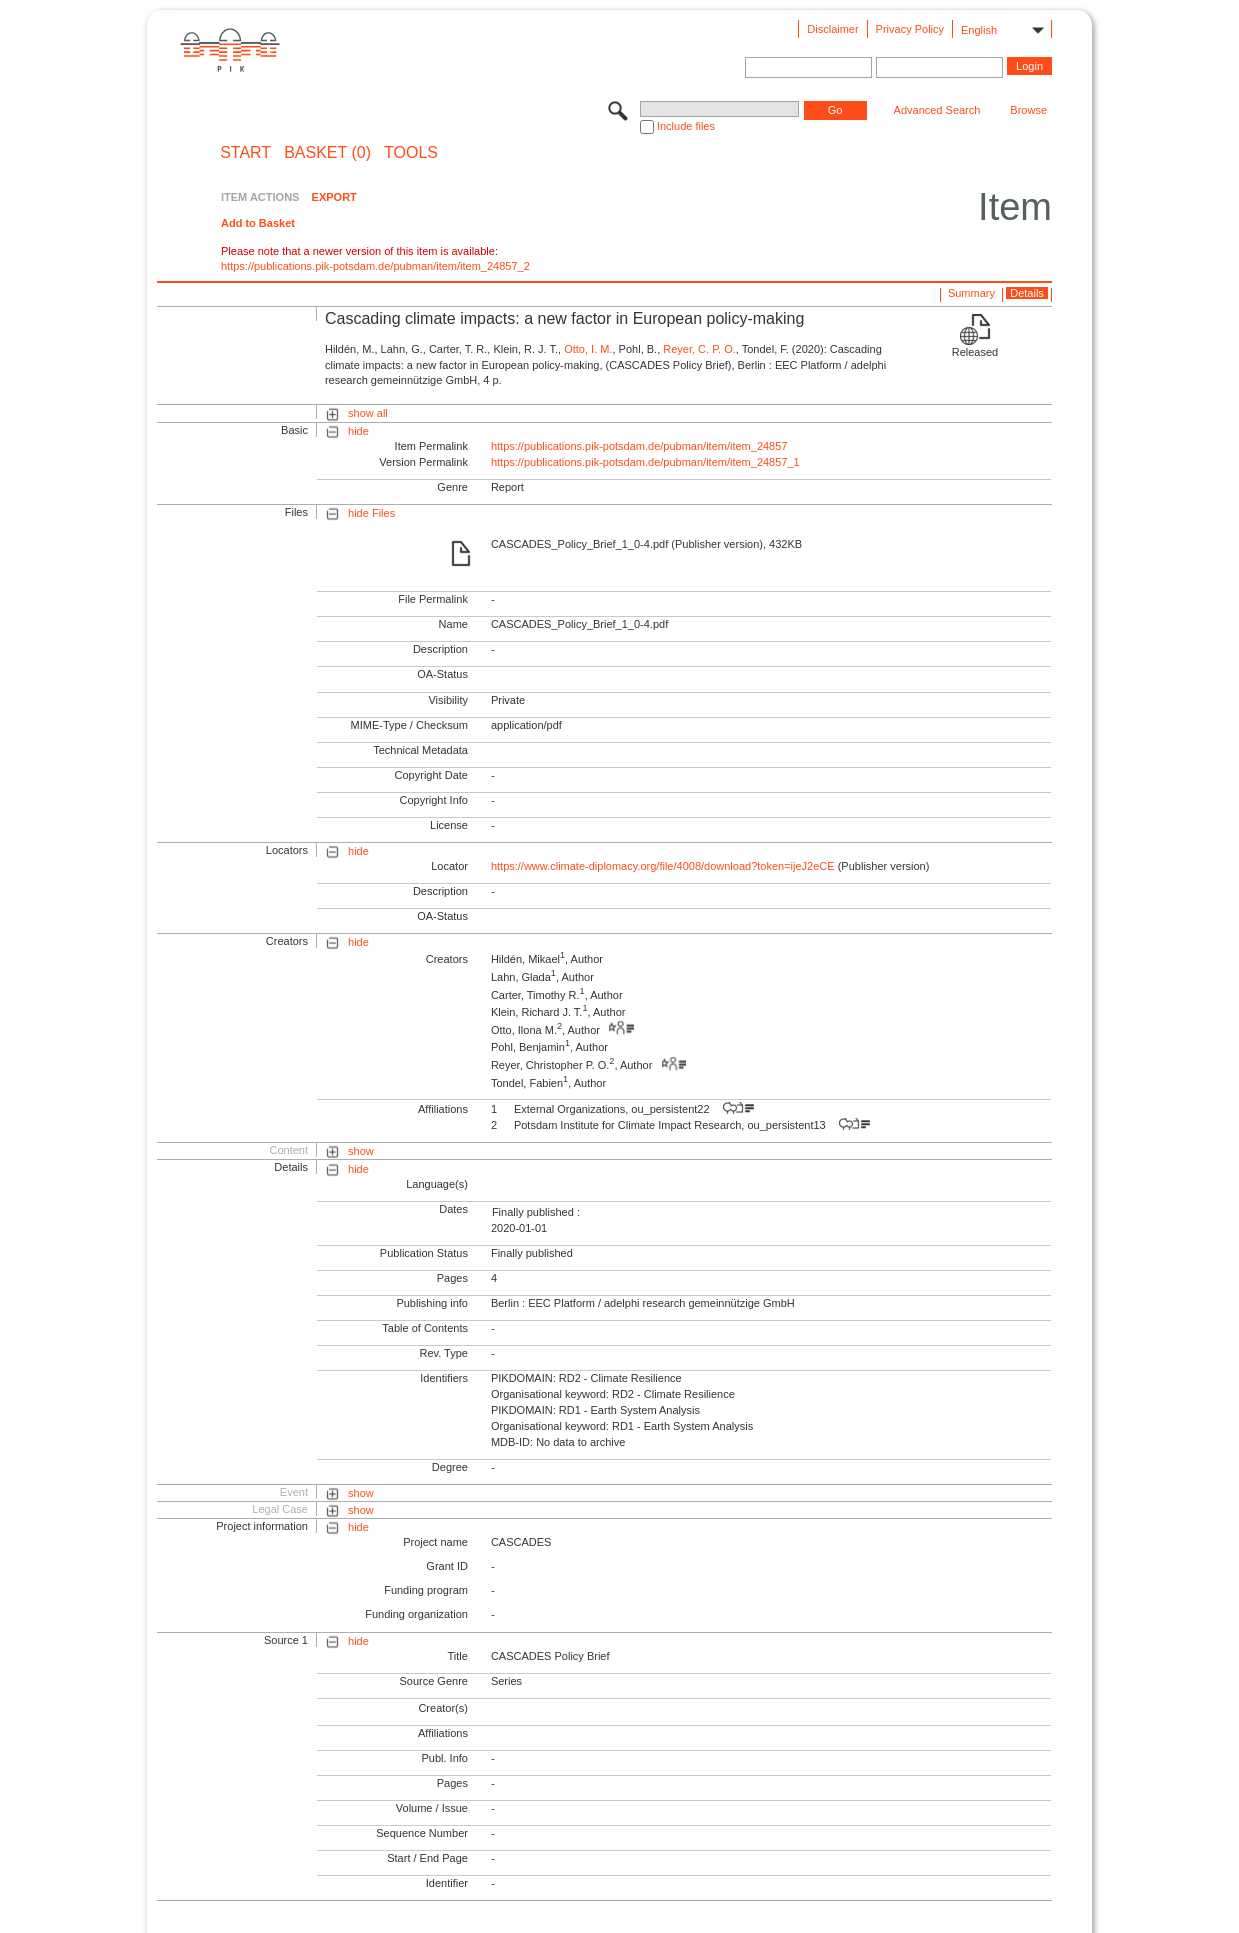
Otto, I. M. (588, 349)
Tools (411, 153)
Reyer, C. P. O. (699, 349)
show (361, 1151)
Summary (971, 293)
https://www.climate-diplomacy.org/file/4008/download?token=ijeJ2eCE (663, 866)
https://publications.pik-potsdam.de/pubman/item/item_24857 (639, 446)
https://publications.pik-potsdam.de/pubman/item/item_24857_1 (645, 462)
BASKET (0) (327, 153)
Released (975, 352)
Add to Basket (258, 223)
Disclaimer (832, 29)
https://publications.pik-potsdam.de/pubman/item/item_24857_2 (375, 266)
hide (358, 431)
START (245, 153)
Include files (686, 126)
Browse (1028, 110)
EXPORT (334, 197)
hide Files (371, 513)
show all (368, 413)
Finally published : (536, 1212)
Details (1027, 293)
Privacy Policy (910, 29)
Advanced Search (937, 110)
